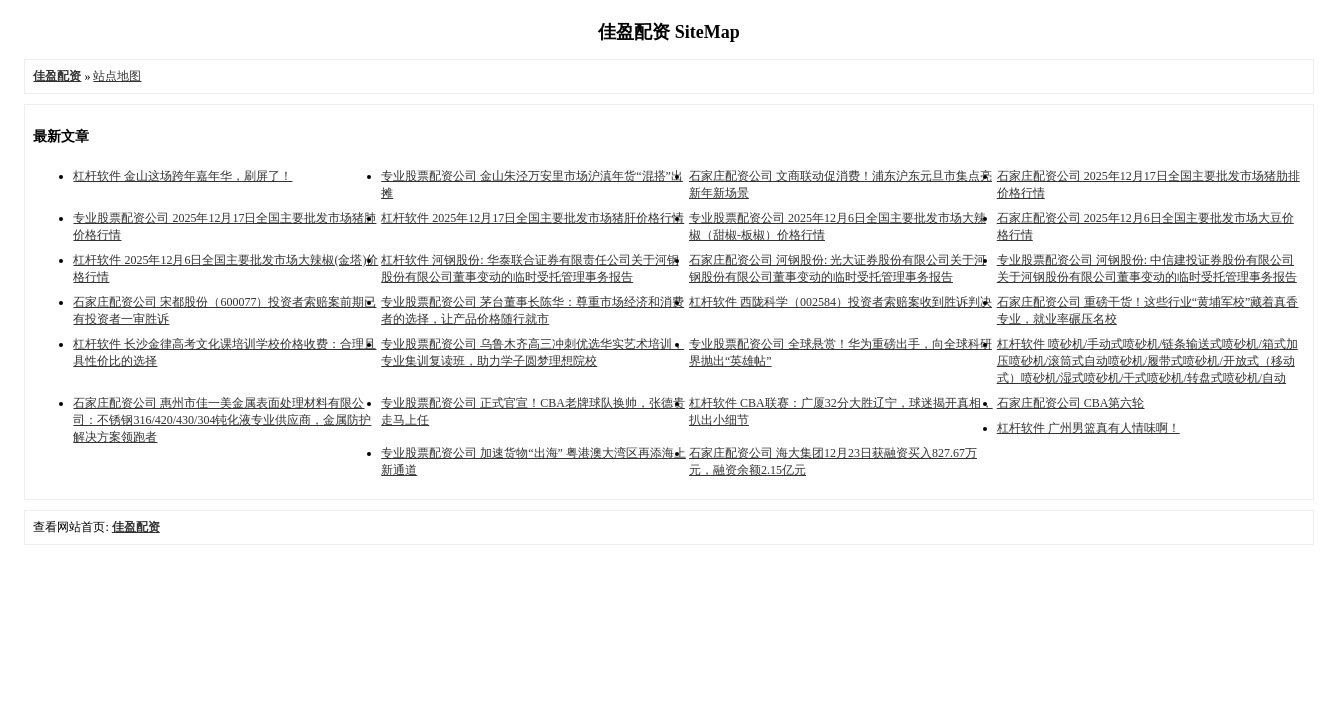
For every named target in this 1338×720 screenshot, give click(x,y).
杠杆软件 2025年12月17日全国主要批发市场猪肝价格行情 (532, 218)
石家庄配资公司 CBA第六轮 (1071, 403)
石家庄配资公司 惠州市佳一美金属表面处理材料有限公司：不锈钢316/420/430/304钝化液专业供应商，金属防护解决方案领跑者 (222, 420)
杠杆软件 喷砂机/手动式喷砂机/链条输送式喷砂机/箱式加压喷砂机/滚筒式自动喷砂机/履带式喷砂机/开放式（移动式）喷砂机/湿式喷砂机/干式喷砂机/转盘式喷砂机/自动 (1147, 361)
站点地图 (117, 76)
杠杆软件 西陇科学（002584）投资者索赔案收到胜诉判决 (840, 302)
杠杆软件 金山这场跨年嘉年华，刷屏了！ (182, 176)
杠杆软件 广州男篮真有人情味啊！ (1088, 428)
